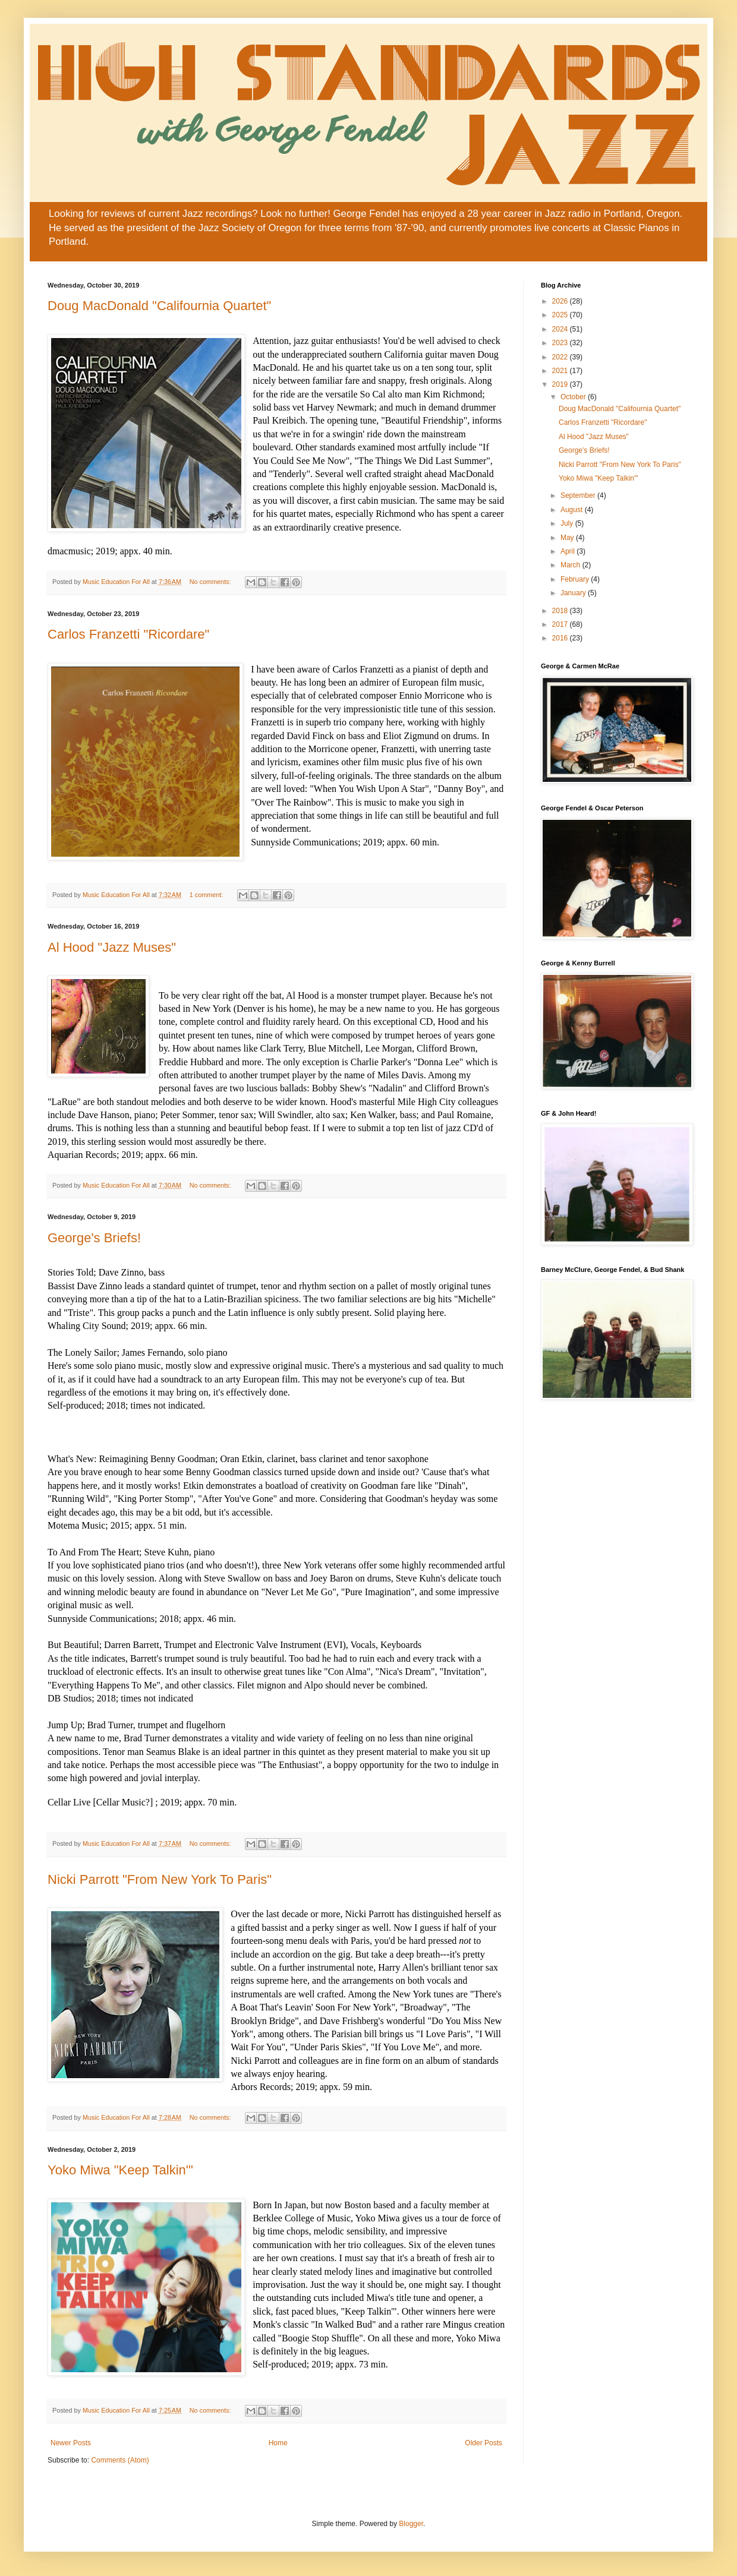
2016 (561, 638)
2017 (561, 624)
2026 (561, 301)
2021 (561, 371)
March (571, 565)
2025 (561, 315)
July (567, 523)
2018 (561, 611)
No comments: (211, 581)
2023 (561, 343)
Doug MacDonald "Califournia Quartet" (159, 305)
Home (278, 2443)
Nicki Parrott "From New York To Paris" (160, 1879)
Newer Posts (71, 2443)
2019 (561, 384)
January (574, 593)
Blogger (411, 2524)
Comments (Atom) (120, 2460)
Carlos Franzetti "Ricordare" (128, 634)
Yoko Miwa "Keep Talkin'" (120, 2170)
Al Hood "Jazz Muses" (112, 947)
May (568, 537)
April (568, 551)
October (574, 397)
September (578, 495)
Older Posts (483, 2443)
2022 (561, 357)
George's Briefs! (94, 1237)
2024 (561, 329)
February (575, 579)
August (572, 510)
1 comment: (207, 894)
